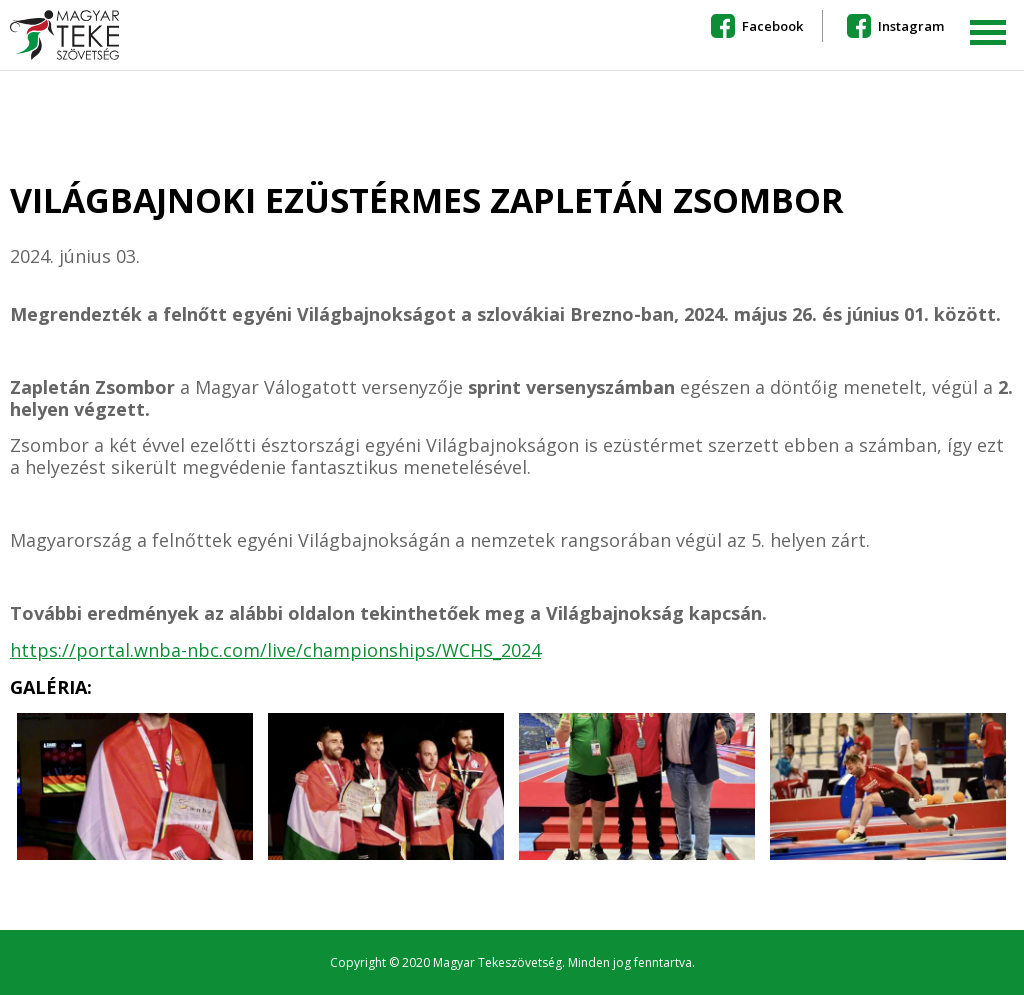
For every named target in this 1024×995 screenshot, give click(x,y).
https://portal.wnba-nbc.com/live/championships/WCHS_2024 (275, 650)
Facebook (772, 26)
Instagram (911, 26)
